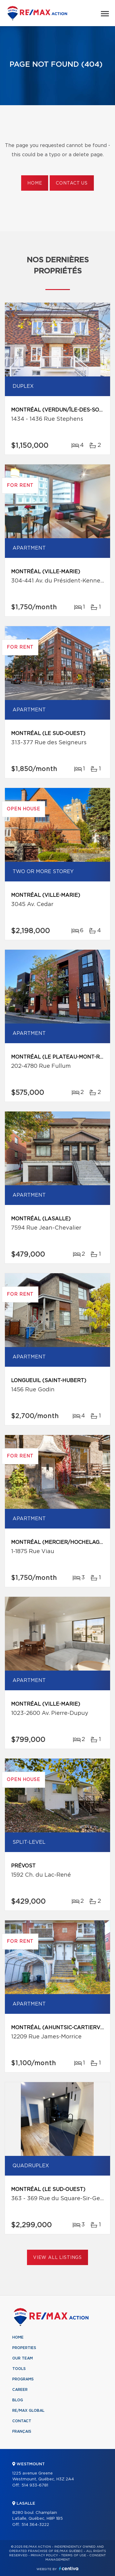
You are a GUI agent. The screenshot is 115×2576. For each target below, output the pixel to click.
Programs (23, 2379)
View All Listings (57, 2258)
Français (21, 2431)
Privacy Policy (44, 2555)
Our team (22, 2358)
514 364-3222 (35, 2525)
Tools (19, 2369)
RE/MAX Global (28, 2410)
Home (34, 183)
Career (20, 2389)
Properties (24, 2348)
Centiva (69, 2568)
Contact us (71, 183)
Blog (17, 2400)
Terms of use (73, 2555)
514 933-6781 (34, 2485)
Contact (21, 2421)
